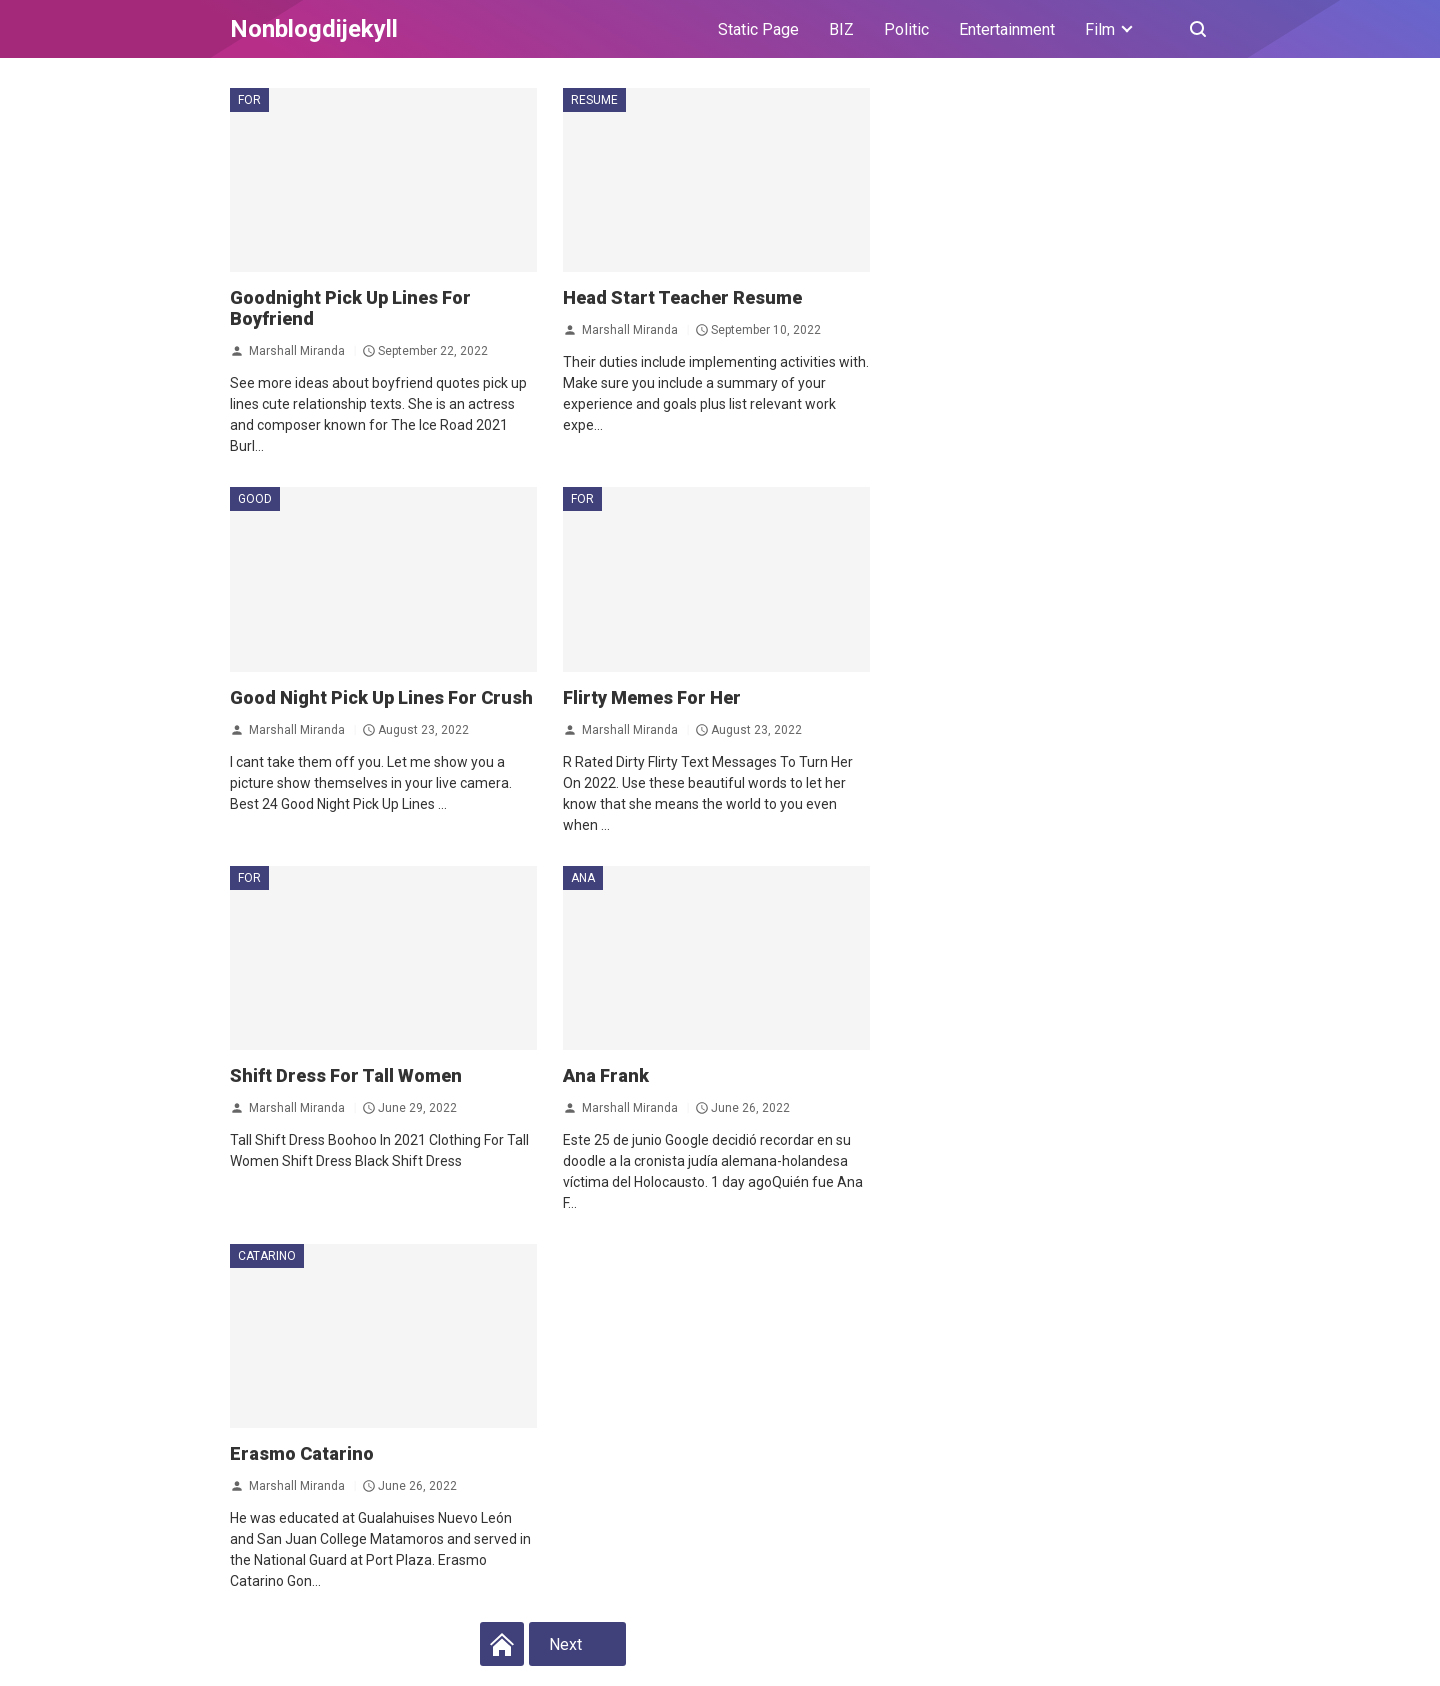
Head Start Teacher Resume (682, 297)
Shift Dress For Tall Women (346, 1075)
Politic (906, 29)
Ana (583, 878)
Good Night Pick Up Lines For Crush (381, 697)
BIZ (841, 29)
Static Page (758, 29)
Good (255, 499)
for (249, 100)
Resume (594, 100)
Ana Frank (606, 1075)
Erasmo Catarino (302, 1453)
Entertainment (1007, 29)
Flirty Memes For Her (652, 697)
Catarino (267, 1256)
